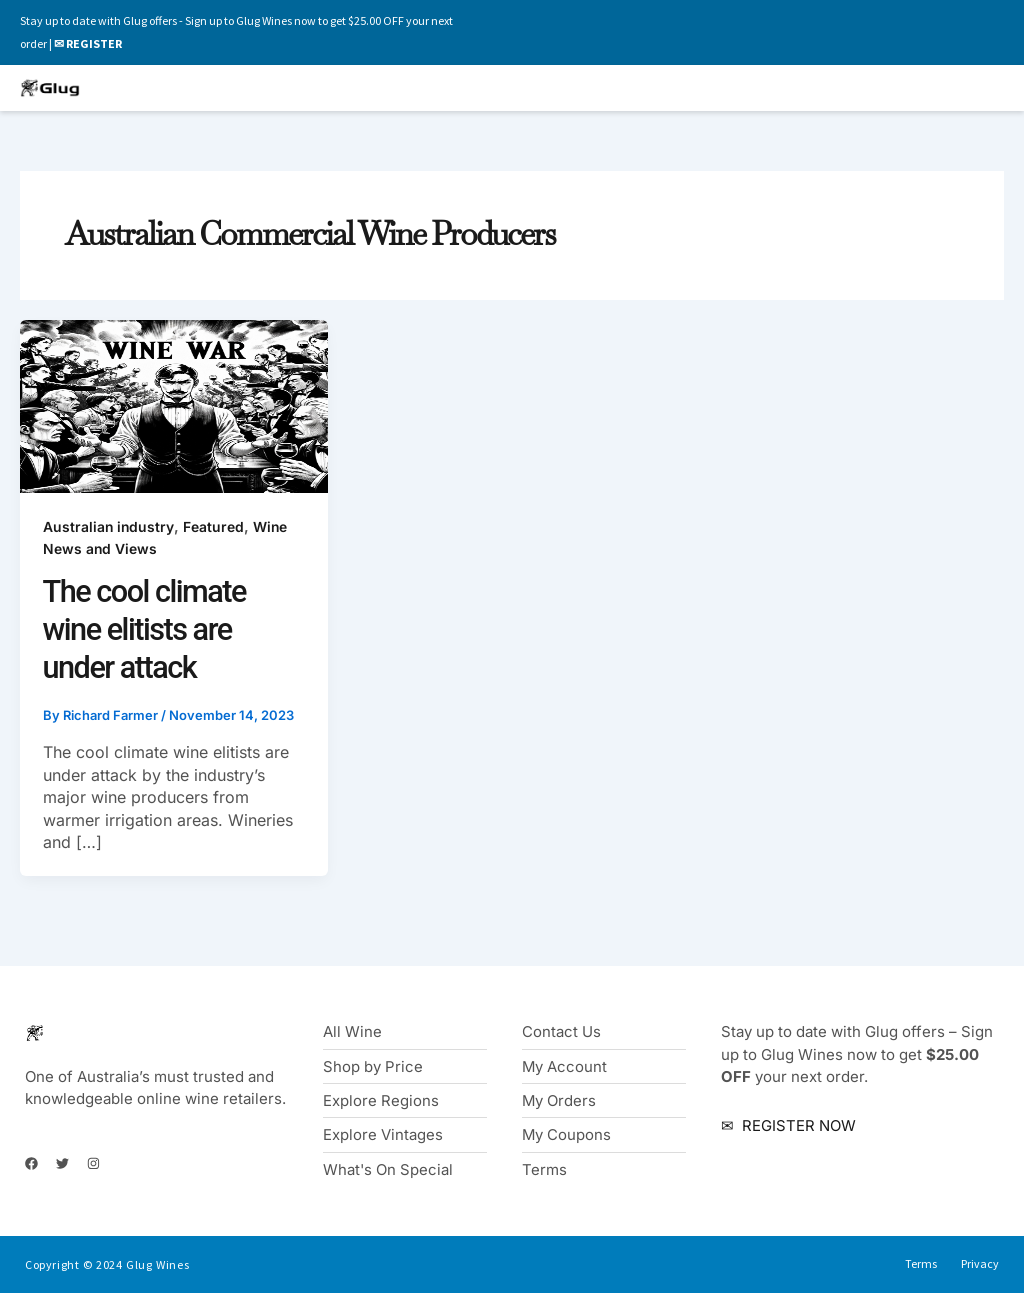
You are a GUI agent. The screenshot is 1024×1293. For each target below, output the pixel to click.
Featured (215, 526)
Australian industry (109, 526)
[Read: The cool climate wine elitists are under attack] (174, 405)
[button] (727, 88)
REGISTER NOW (797, 1124)
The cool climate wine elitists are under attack (146, 629)
